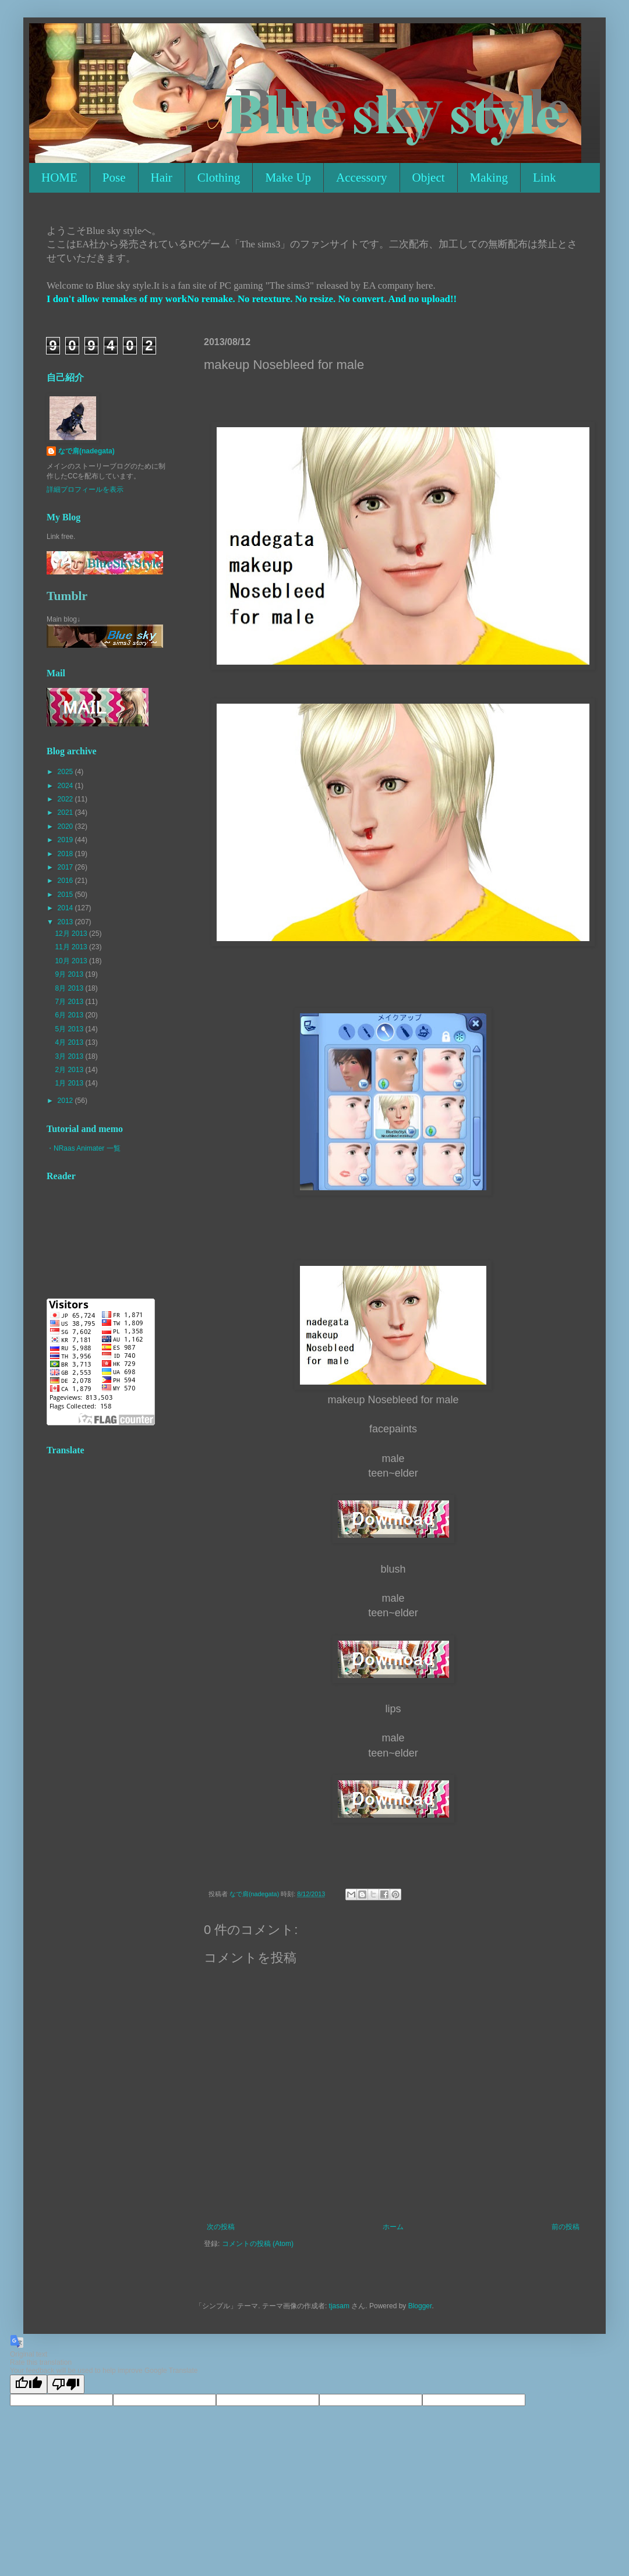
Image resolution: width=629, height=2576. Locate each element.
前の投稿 (565, 2227)
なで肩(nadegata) (86, 451)
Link (544, 177)
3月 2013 (70, 1056)
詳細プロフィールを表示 (85, 489)
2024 (66, 786)
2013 (66, 922)
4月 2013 (70, 1042)
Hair (161, 177)
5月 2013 (70, 1029)
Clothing (219, 177)
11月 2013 (72, 947)
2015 (66, 894)
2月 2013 (70, 1070)
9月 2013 (70, 974)
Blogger (420, 2306)
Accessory (361, 177)
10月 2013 (72, 961)
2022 (66, 799)
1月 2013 (70, 1083)
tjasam (339, 2306)
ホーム (393, 2227)
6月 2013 (70, 1015)
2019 (66, 840)
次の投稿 (221, 2227)
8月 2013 (70, 988)
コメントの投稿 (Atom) (258, 2244)
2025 (66, 772)
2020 (66, 826)
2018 (66, 854)
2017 (66, 867)
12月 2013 (72, 933)
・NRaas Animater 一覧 (84, 1148)
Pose (114, 177)
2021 (66, 812)
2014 (66, 908)
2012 (66, 1101)
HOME (59, 177)
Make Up (288, 177)
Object (428, 177)
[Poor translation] (65, 2384)
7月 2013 (70, 1002)
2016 (66, 881)
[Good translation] (28, 2384)
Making (489, 177)
